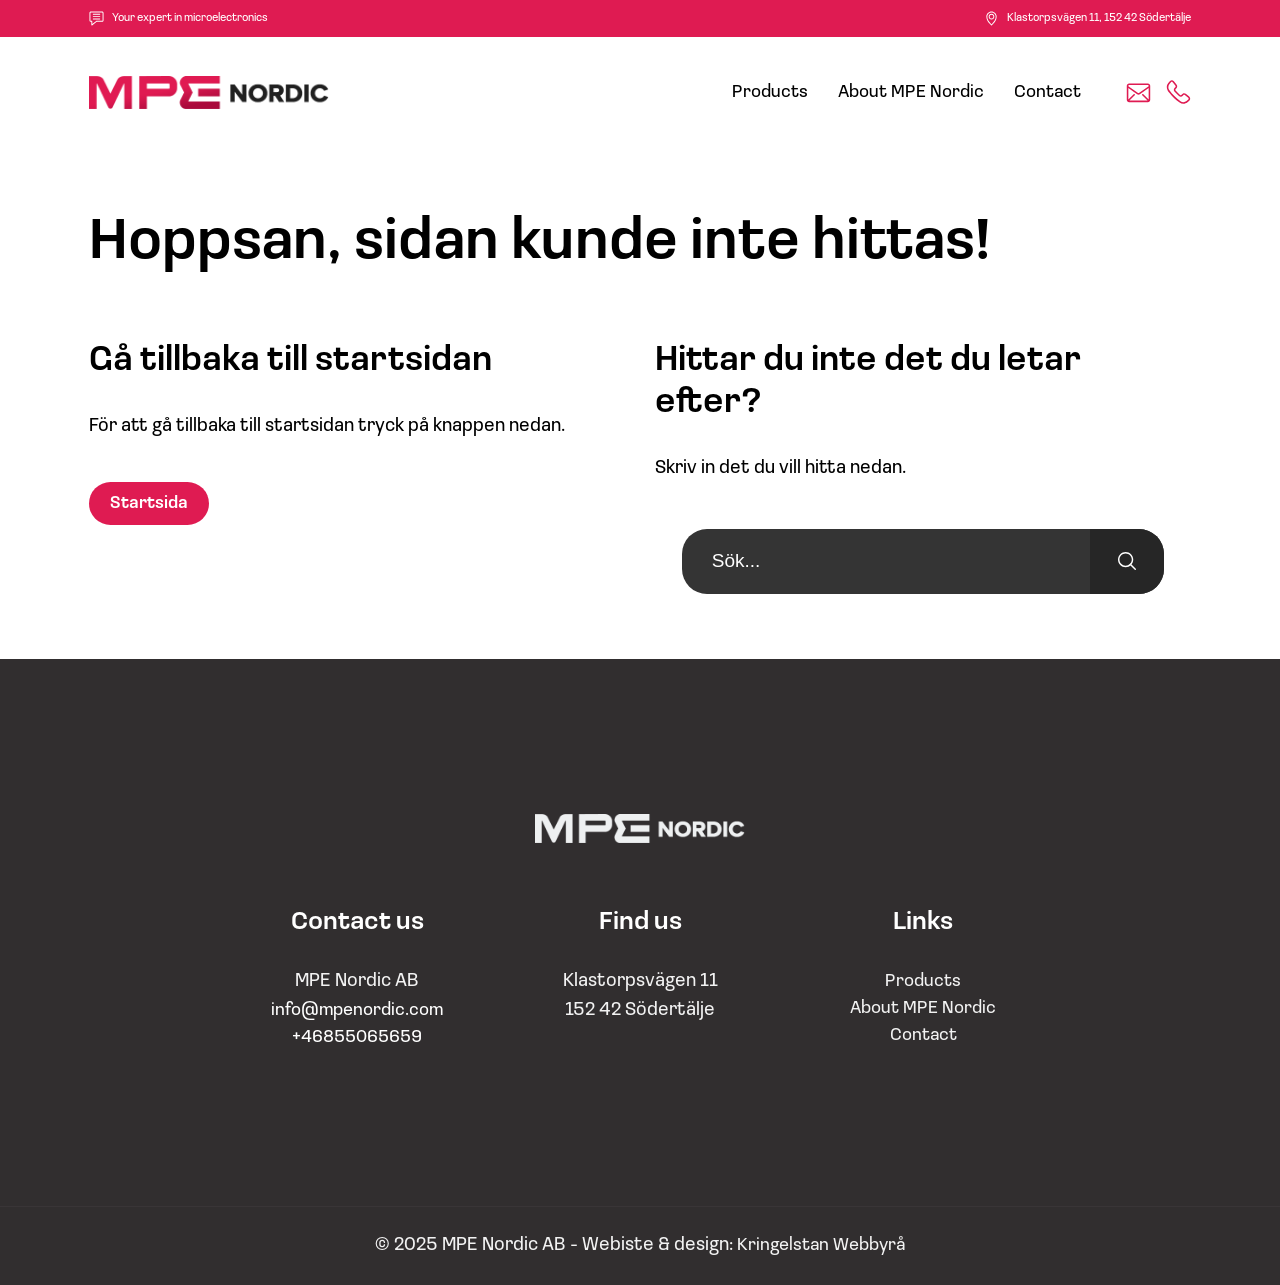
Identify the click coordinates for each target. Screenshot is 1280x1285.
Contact (1047, 92)
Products (770, 92)
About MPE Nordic (911, 92)
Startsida (149, 503)
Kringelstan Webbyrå (821, 1245)
